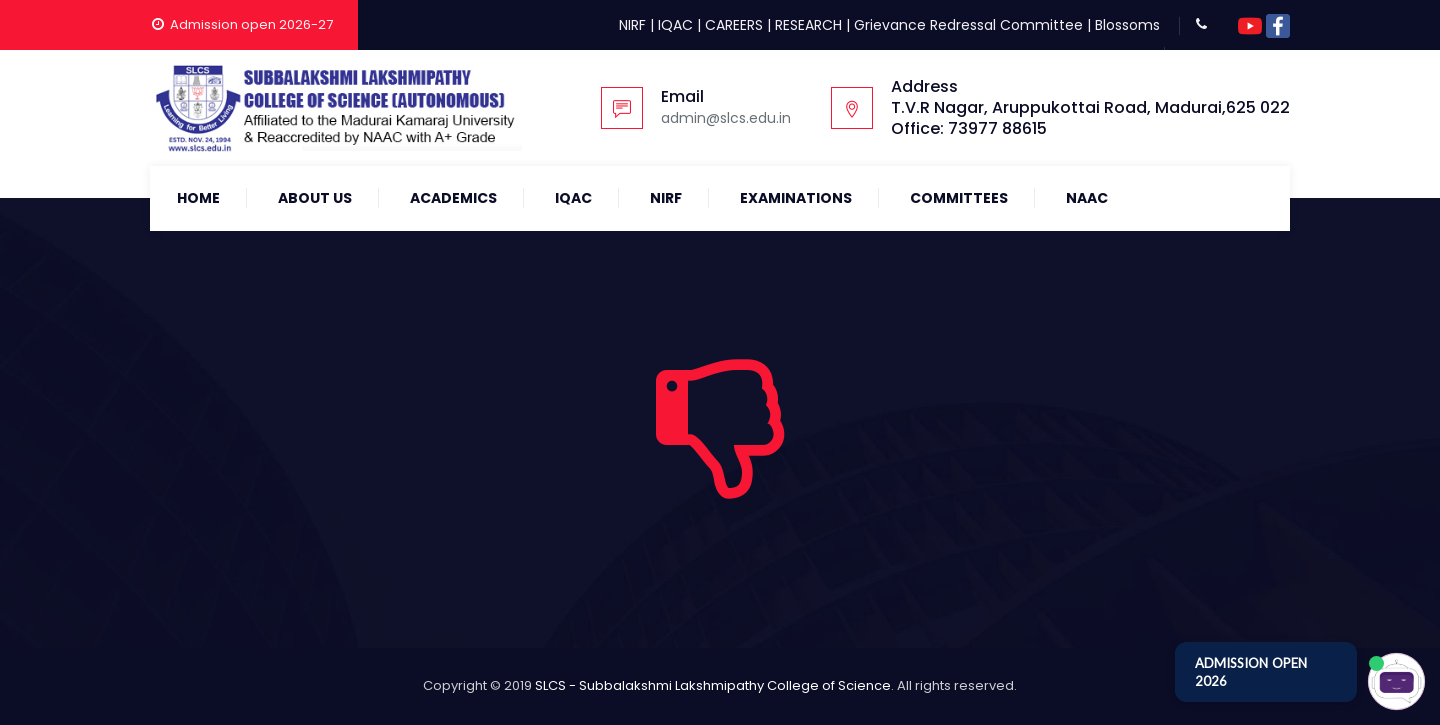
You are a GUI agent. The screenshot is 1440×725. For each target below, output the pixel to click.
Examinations (796, 198)
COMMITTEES (959, 198)
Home (198, 198)
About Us (315, 198)
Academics (453, 198)
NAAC (1087, 198)
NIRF (632, 25)
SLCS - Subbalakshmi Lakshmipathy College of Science (713, 685)
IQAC (675, 25)
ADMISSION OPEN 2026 (1251, 672)
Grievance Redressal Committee (968, 25)
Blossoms (1127, 25)
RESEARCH (808, 25)
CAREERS (734, 25)
